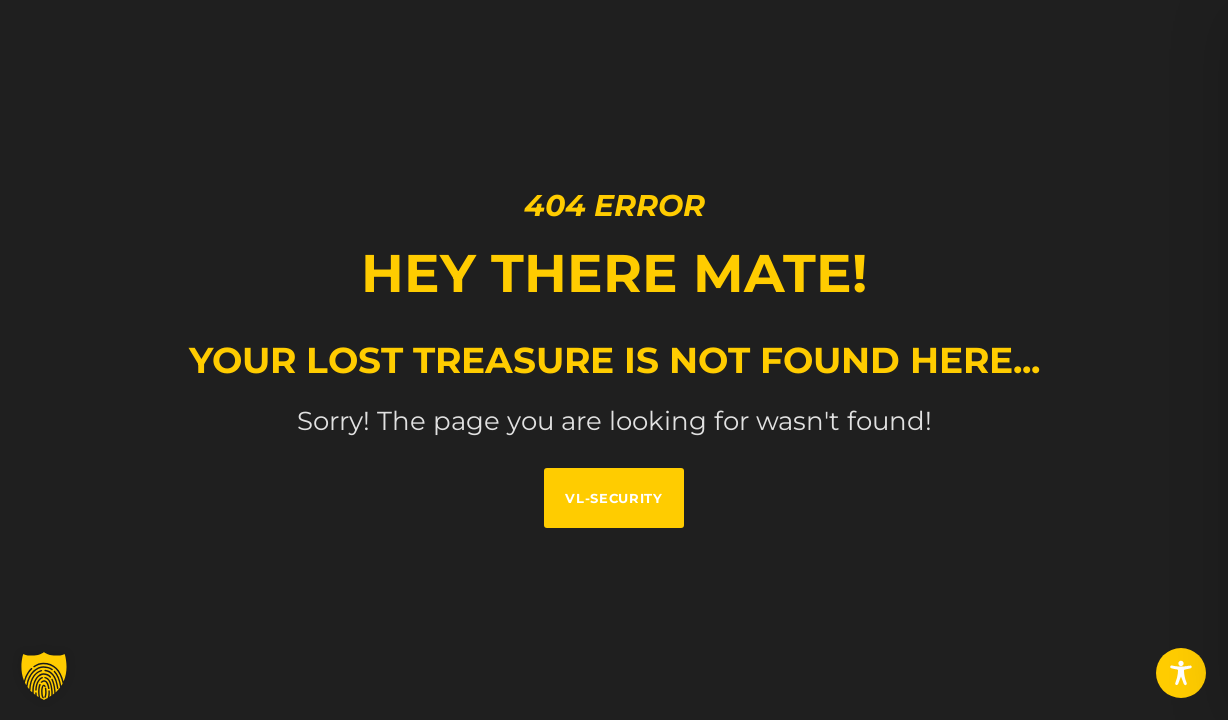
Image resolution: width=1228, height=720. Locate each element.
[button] (44, 676)
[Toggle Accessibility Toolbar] (1181, 673)
